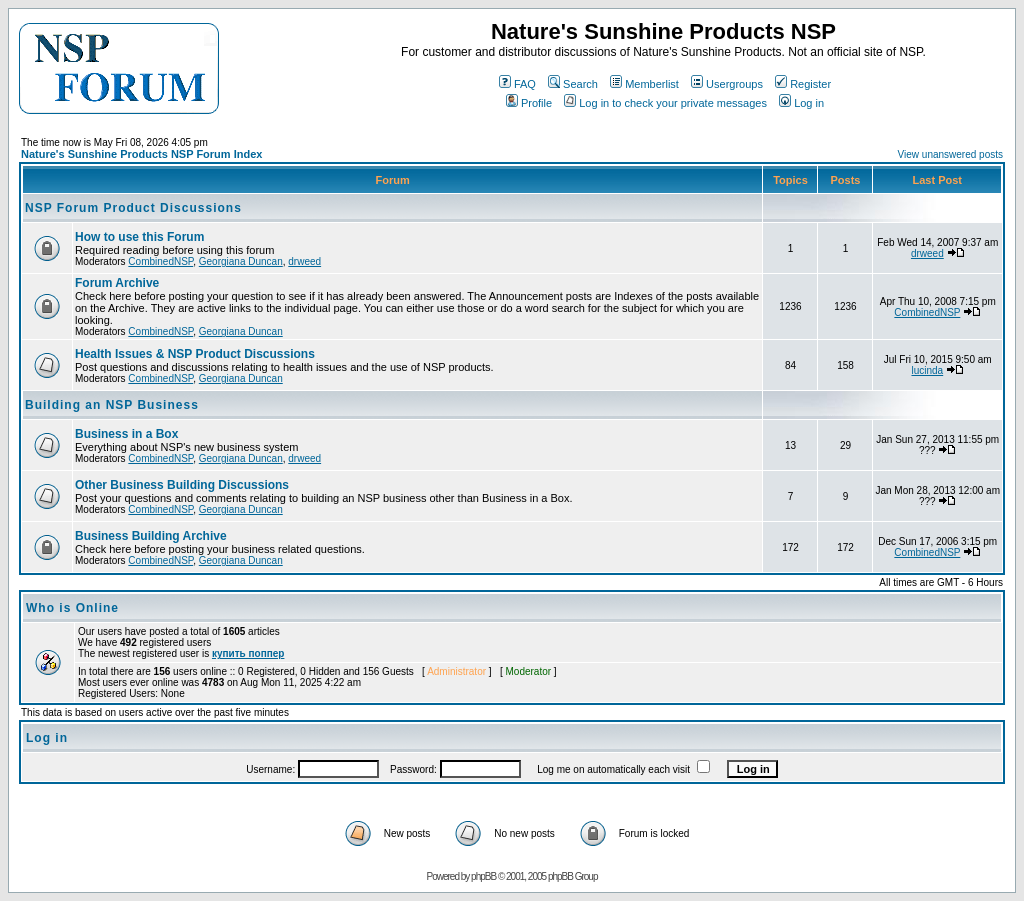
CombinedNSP (160, 261)
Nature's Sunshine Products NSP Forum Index (141, 154)
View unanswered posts (950, 154)
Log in (801, 103)
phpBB (483, 876)
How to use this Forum (139, 237)
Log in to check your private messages (665, 103)
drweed (304, 261)
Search (573, 84)
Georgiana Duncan (241, 261)
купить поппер (248, 653)
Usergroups (727, 84)
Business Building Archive (151, 536)
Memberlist (644, 84)
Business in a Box (126, 434)
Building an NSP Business (112, 405)
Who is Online (72, 608)
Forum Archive (117, 283)
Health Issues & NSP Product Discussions (195, 354)
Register (803, 84)
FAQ (517, 84)
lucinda (927, 370)
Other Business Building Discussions (182, 485)
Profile (529, 103)
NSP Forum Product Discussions (133, 208)
